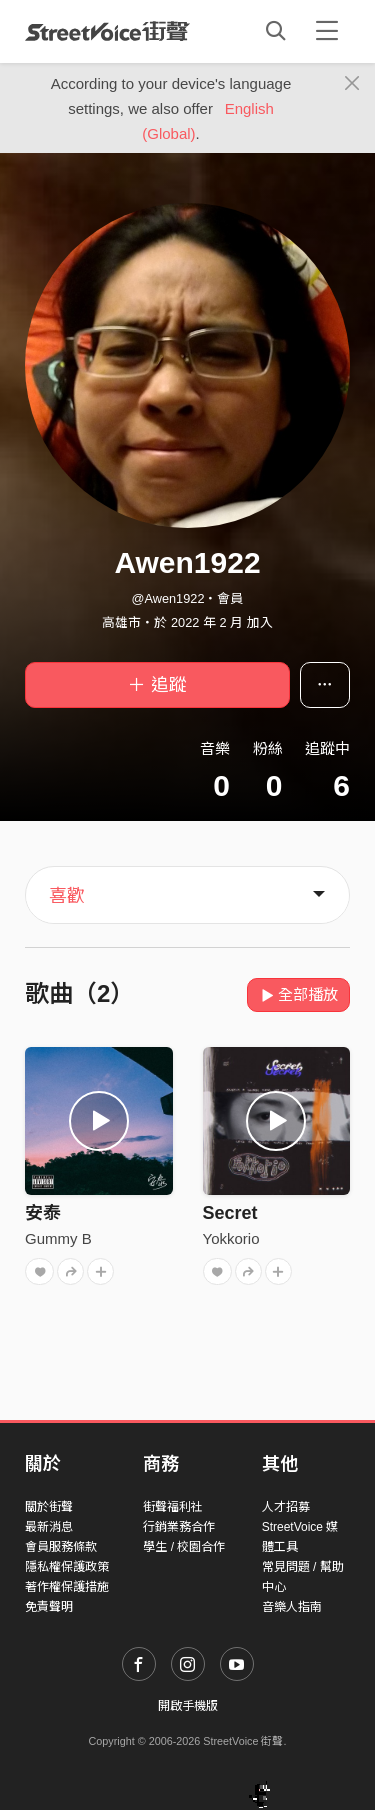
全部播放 (298, 994)
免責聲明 (49, 1607)
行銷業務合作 (179, 1527)
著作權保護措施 (67, 1587)
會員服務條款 (61, 1547)
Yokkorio (231, 1238)
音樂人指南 (292, 1607)
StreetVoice (107, 31)
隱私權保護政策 (67, 1567)
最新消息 (49, 1527)
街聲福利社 (173, 1507)
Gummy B (58, 1238)
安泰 (43, 1213)
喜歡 (67, 896)
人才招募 (286, 1507)
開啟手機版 (188, 1706)
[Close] (352, 84)
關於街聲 (49, 1507)
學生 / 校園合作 (184, 1547)
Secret (230, 1213)
